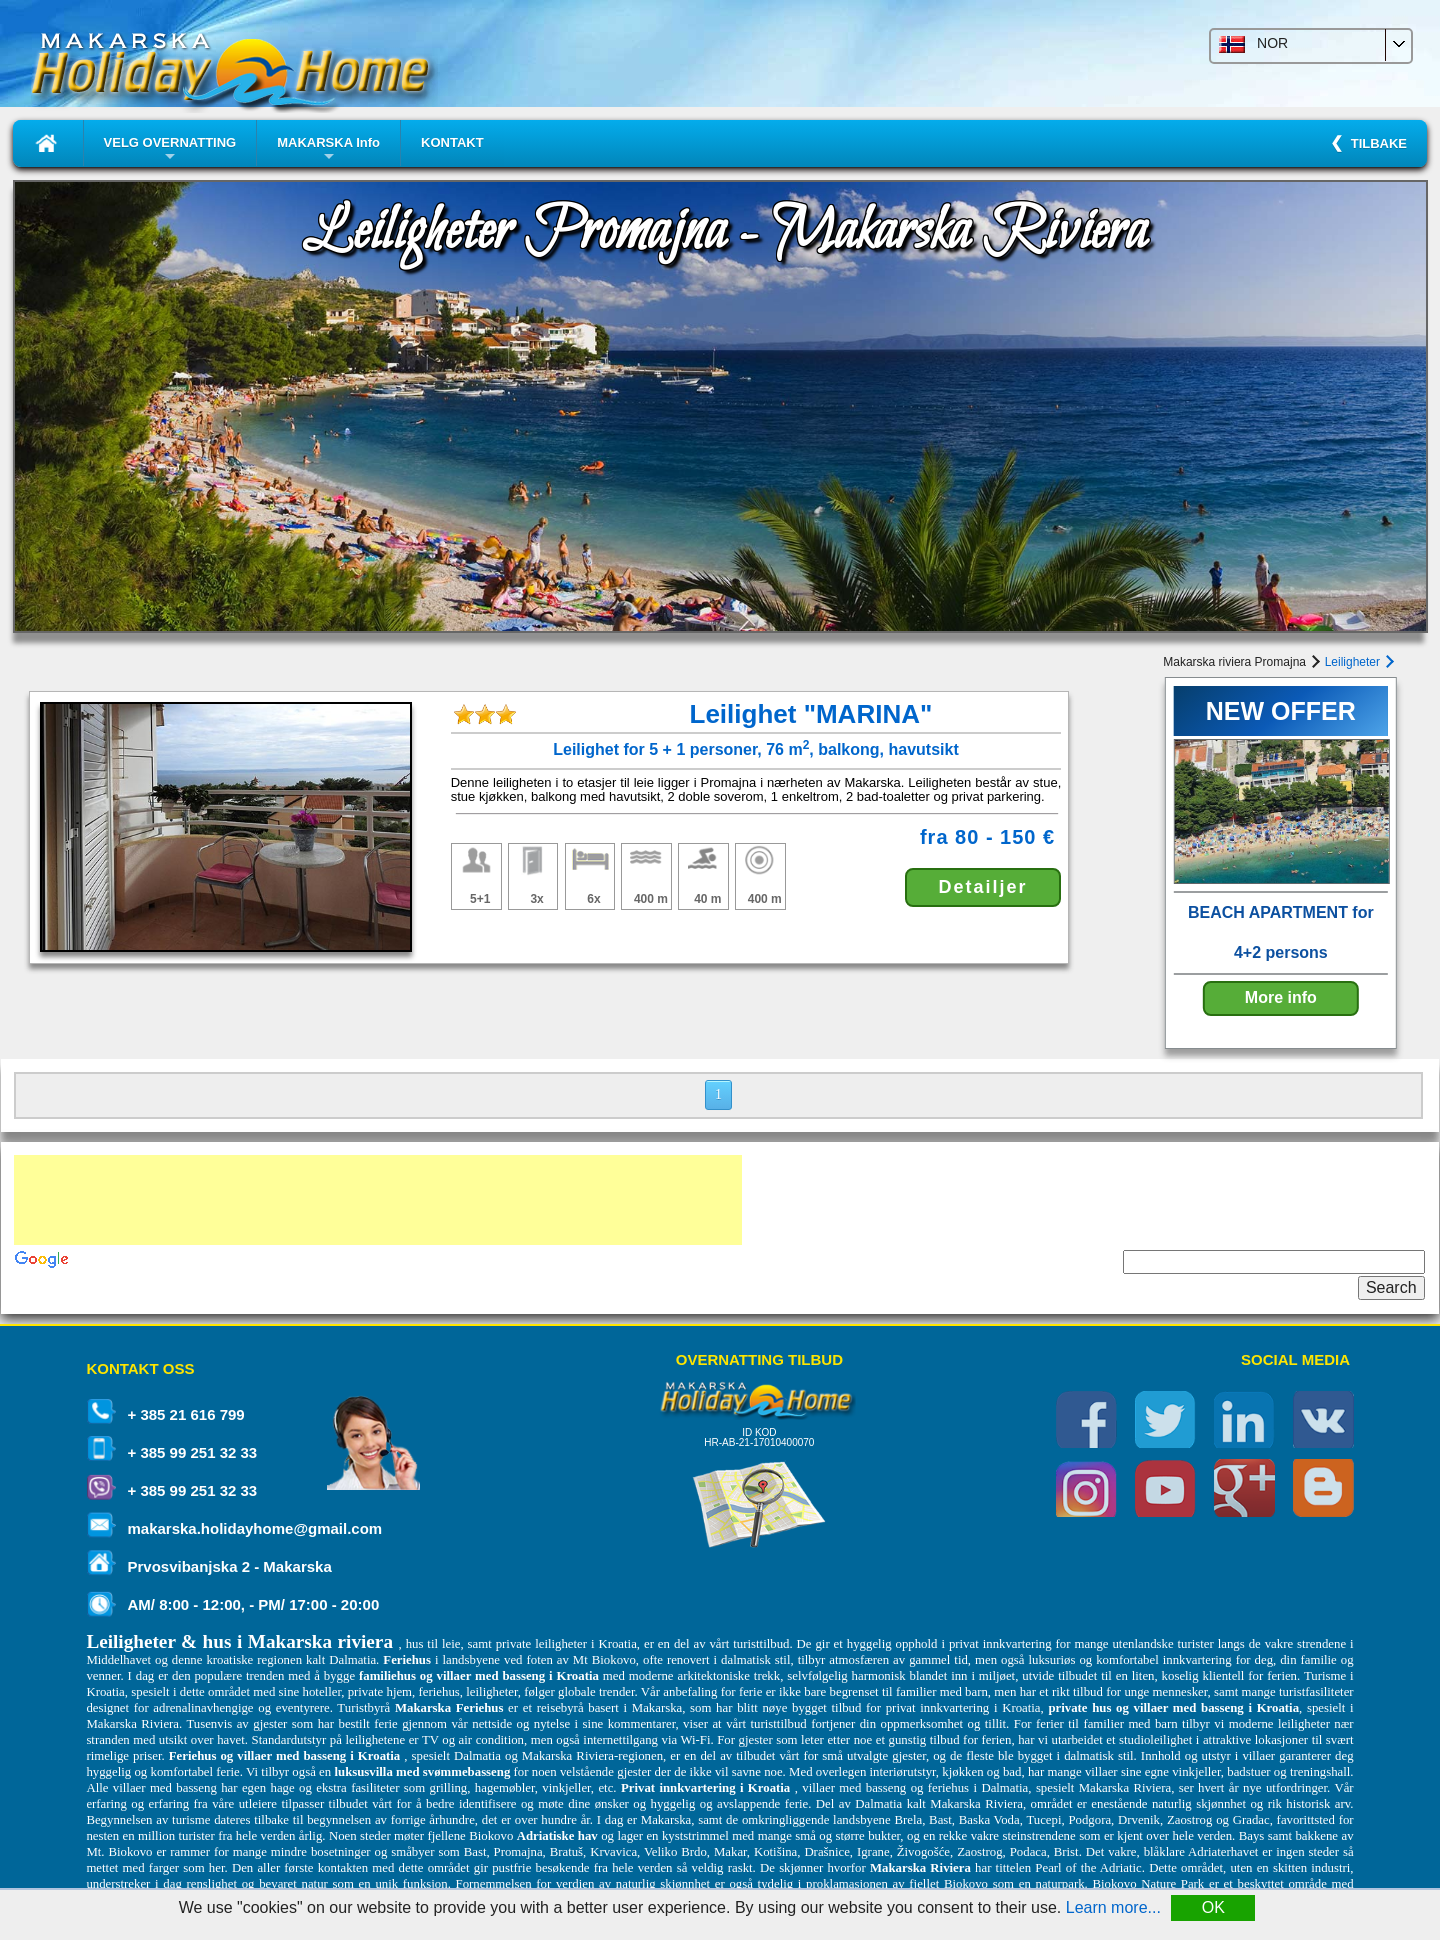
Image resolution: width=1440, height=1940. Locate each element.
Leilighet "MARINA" (811, 714)
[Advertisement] (378, 1200)
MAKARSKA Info (328, 150)
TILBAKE (1375, 143)
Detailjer (982, 887)
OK (1213, 1907)
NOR (1253, 45)
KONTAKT (452, 142)
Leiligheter (1358, 662)
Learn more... (1113, 1907)
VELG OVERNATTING (170, 150)
